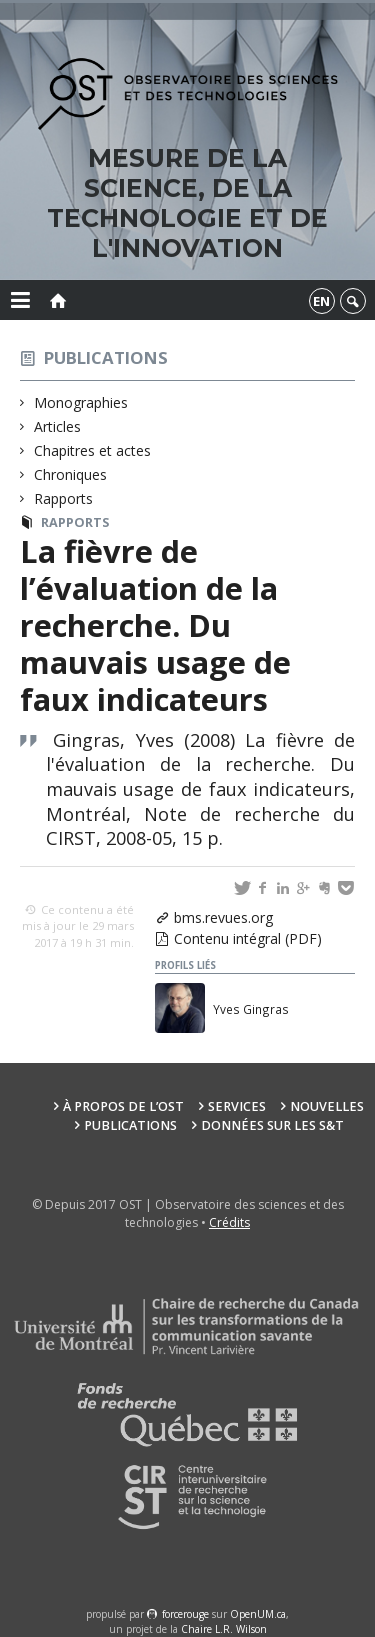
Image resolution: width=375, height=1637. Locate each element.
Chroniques (71, 474)
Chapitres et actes (93, 450)
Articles (58, 426)
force (185, 1614)
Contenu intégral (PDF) (248, 938)
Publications (106, 357)
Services (237, 1106)
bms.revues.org (223, 917)
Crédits (229, 1222)
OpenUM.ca (258, 1614)
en (321, 301)
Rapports (64, 498)
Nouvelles (327, 1106)
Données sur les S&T (272, 1125)
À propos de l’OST (123, 1106)
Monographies (81, 402)
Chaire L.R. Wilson (224, 1629)
